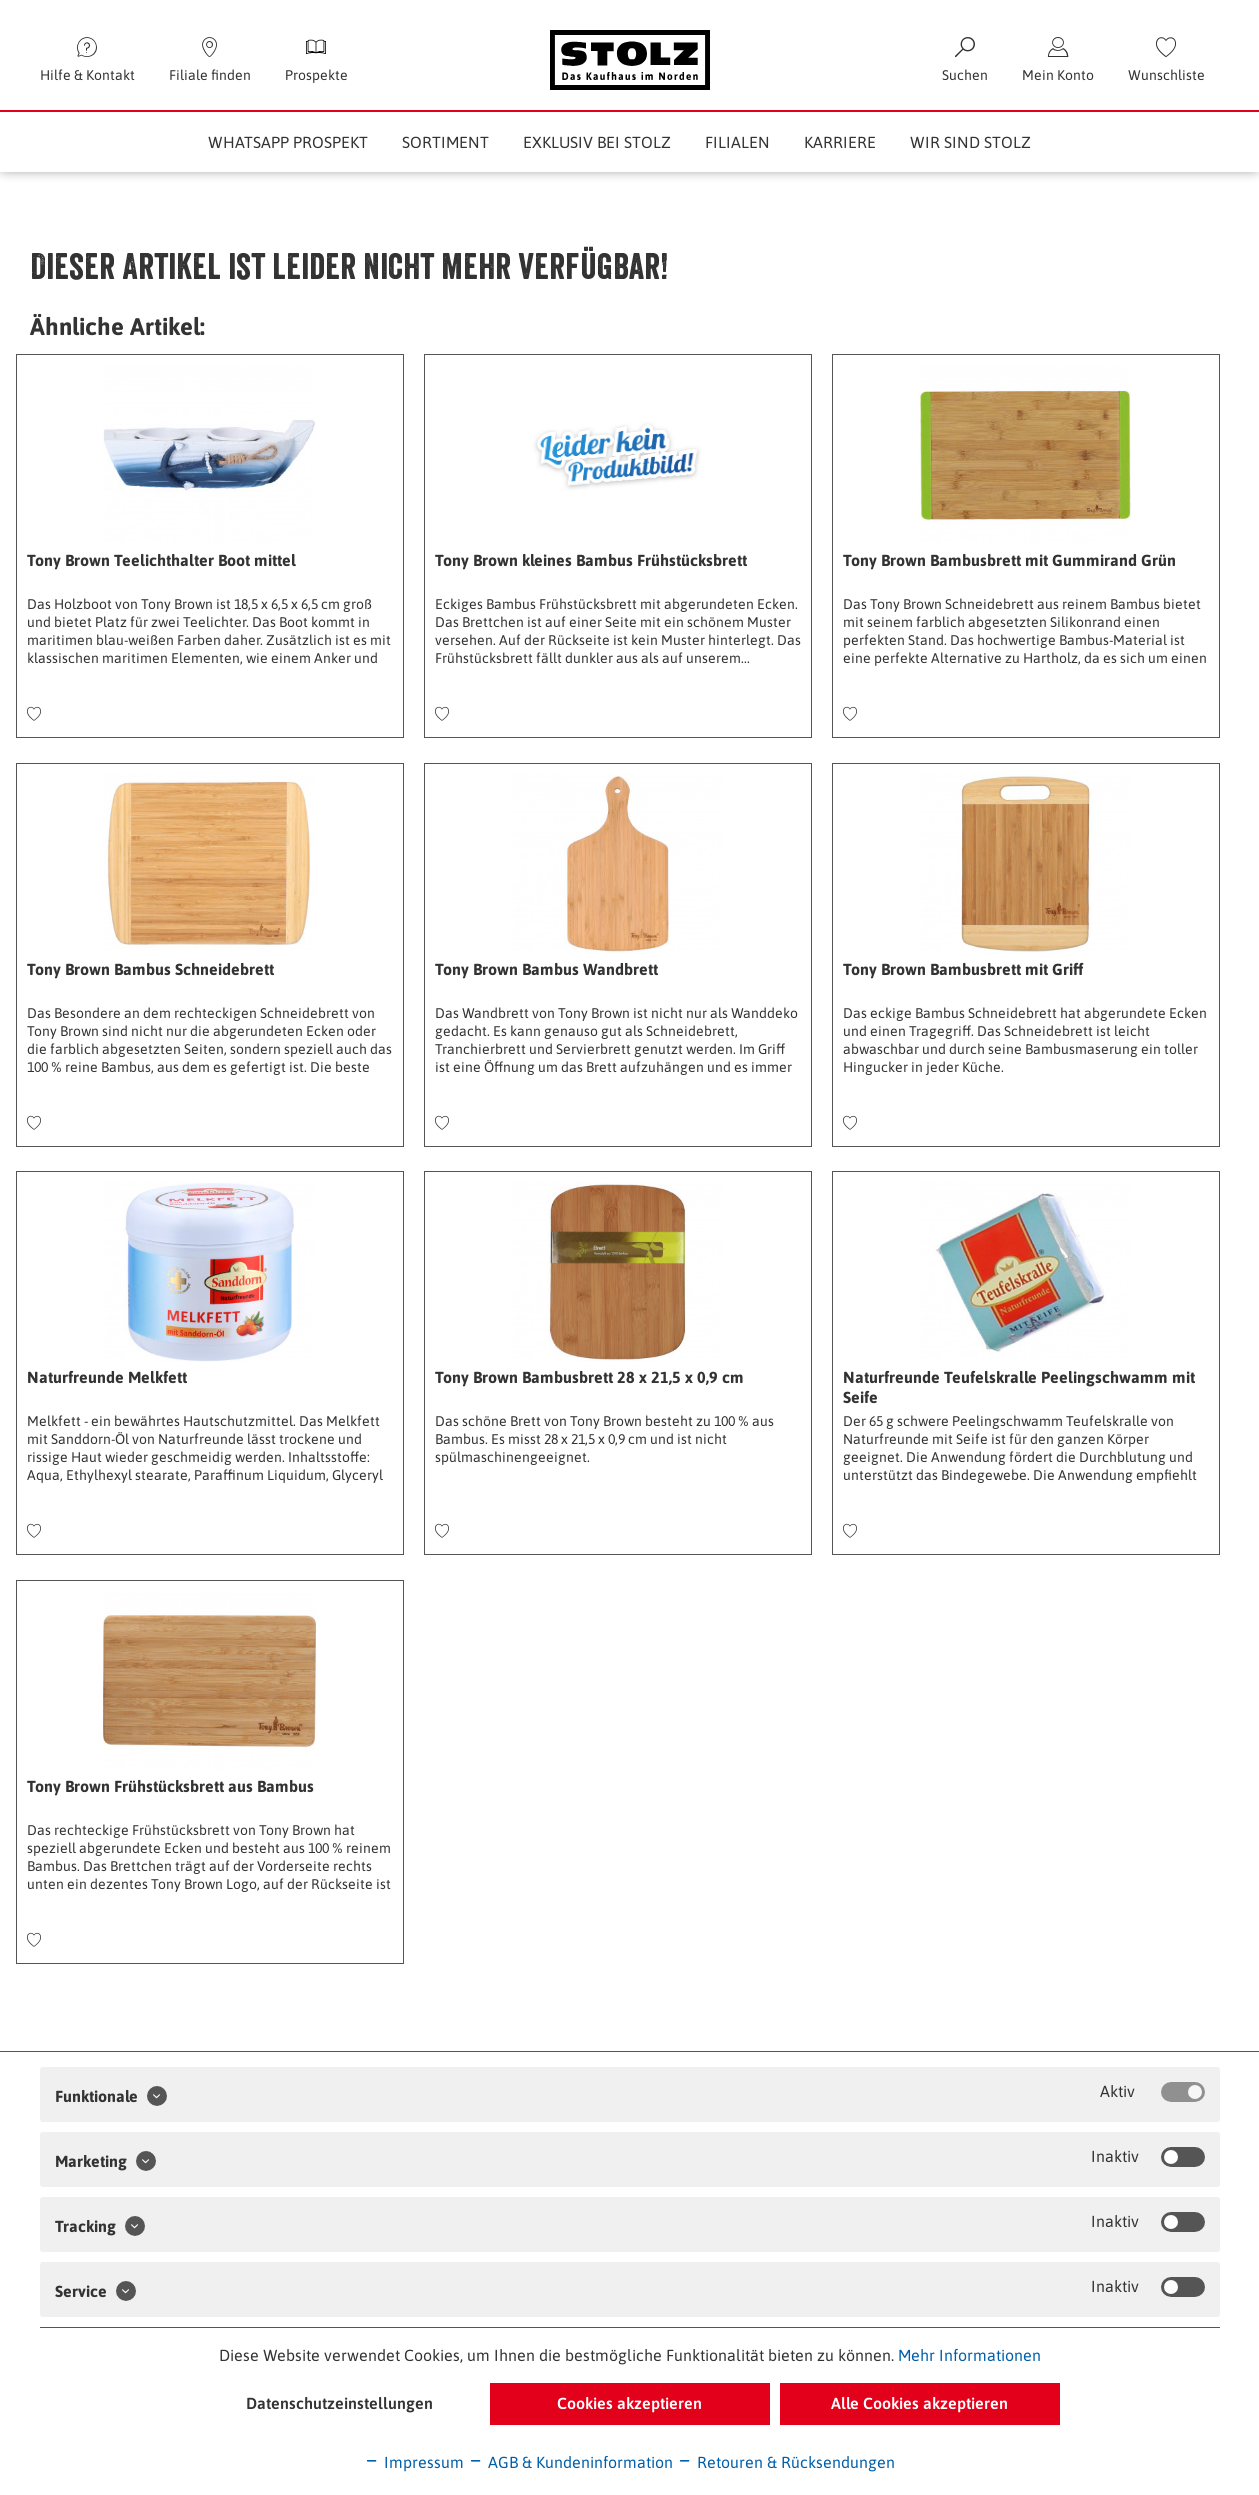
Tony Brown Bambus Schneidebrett (150, 969)
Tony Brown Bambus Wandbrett (546, 969)
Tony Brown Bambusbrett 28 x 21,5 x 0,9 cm (589, 1377)
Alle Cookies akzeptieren (919, 2403)
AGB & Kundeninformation (570, 2462)
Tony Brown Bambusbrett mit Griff (963, 969)
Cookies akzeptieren (629, 2403)
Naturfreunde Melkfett (107, 1377)
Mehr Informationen (969, 2355)
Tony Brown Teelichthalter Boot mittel (161, 560)
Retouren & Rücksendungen (786, 2462)
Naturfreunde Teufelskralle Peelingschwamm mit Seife (1019, 1387)
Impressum (414, 2462)
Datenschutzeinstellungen (339, 2403)
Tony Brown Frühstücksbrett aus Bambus (170, 1786)
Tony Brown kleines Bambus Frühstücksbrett (591, 560)
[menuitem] (1166, 60)
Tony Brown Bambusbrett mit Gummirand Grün (1009, 560)
